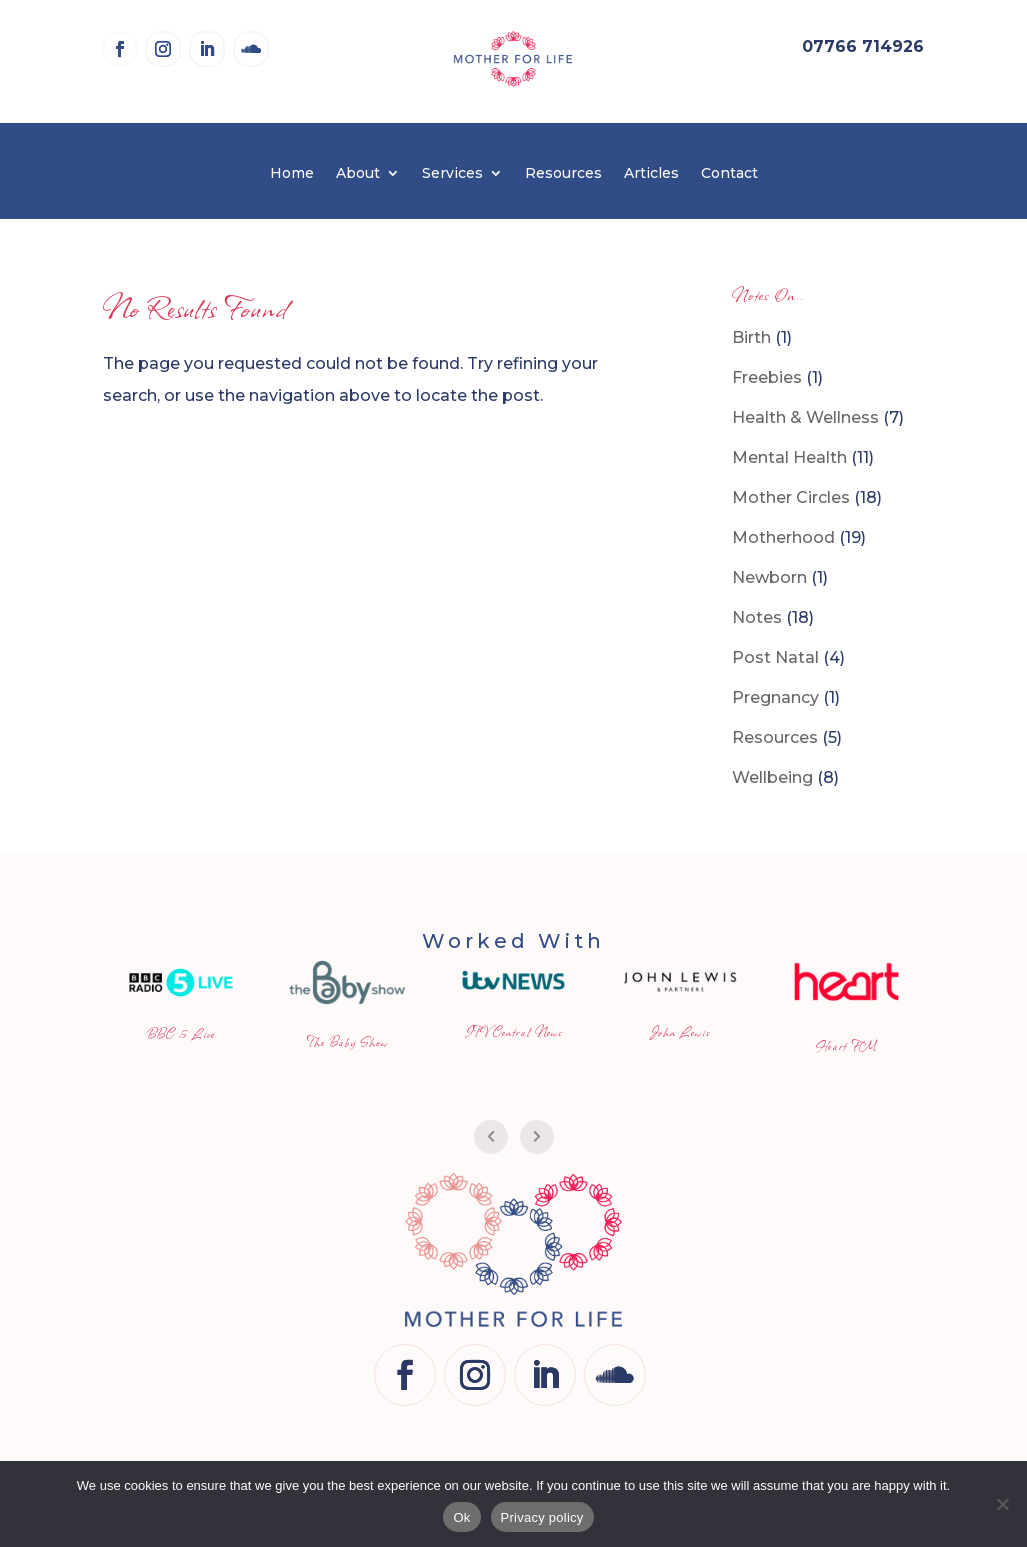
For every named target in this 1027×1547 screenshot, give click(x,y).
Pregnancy (775, 697)
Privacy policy (542, 1517)
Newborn (769, 577)
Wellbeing (772, 777)
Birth (751, 337)
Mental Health (789, 457)
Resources (563, 174)
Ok (461, 1517)
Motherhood (783, 537)
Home (292, 174)
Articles (651, 174)
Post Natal (775, 657)
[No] (1002, 1504)
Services (452, 174)
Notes (757, 617)
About (358, 174)
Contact (729, 174)
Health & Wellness (805, 417)
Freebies (767, 377)
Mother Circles (791, 497)
